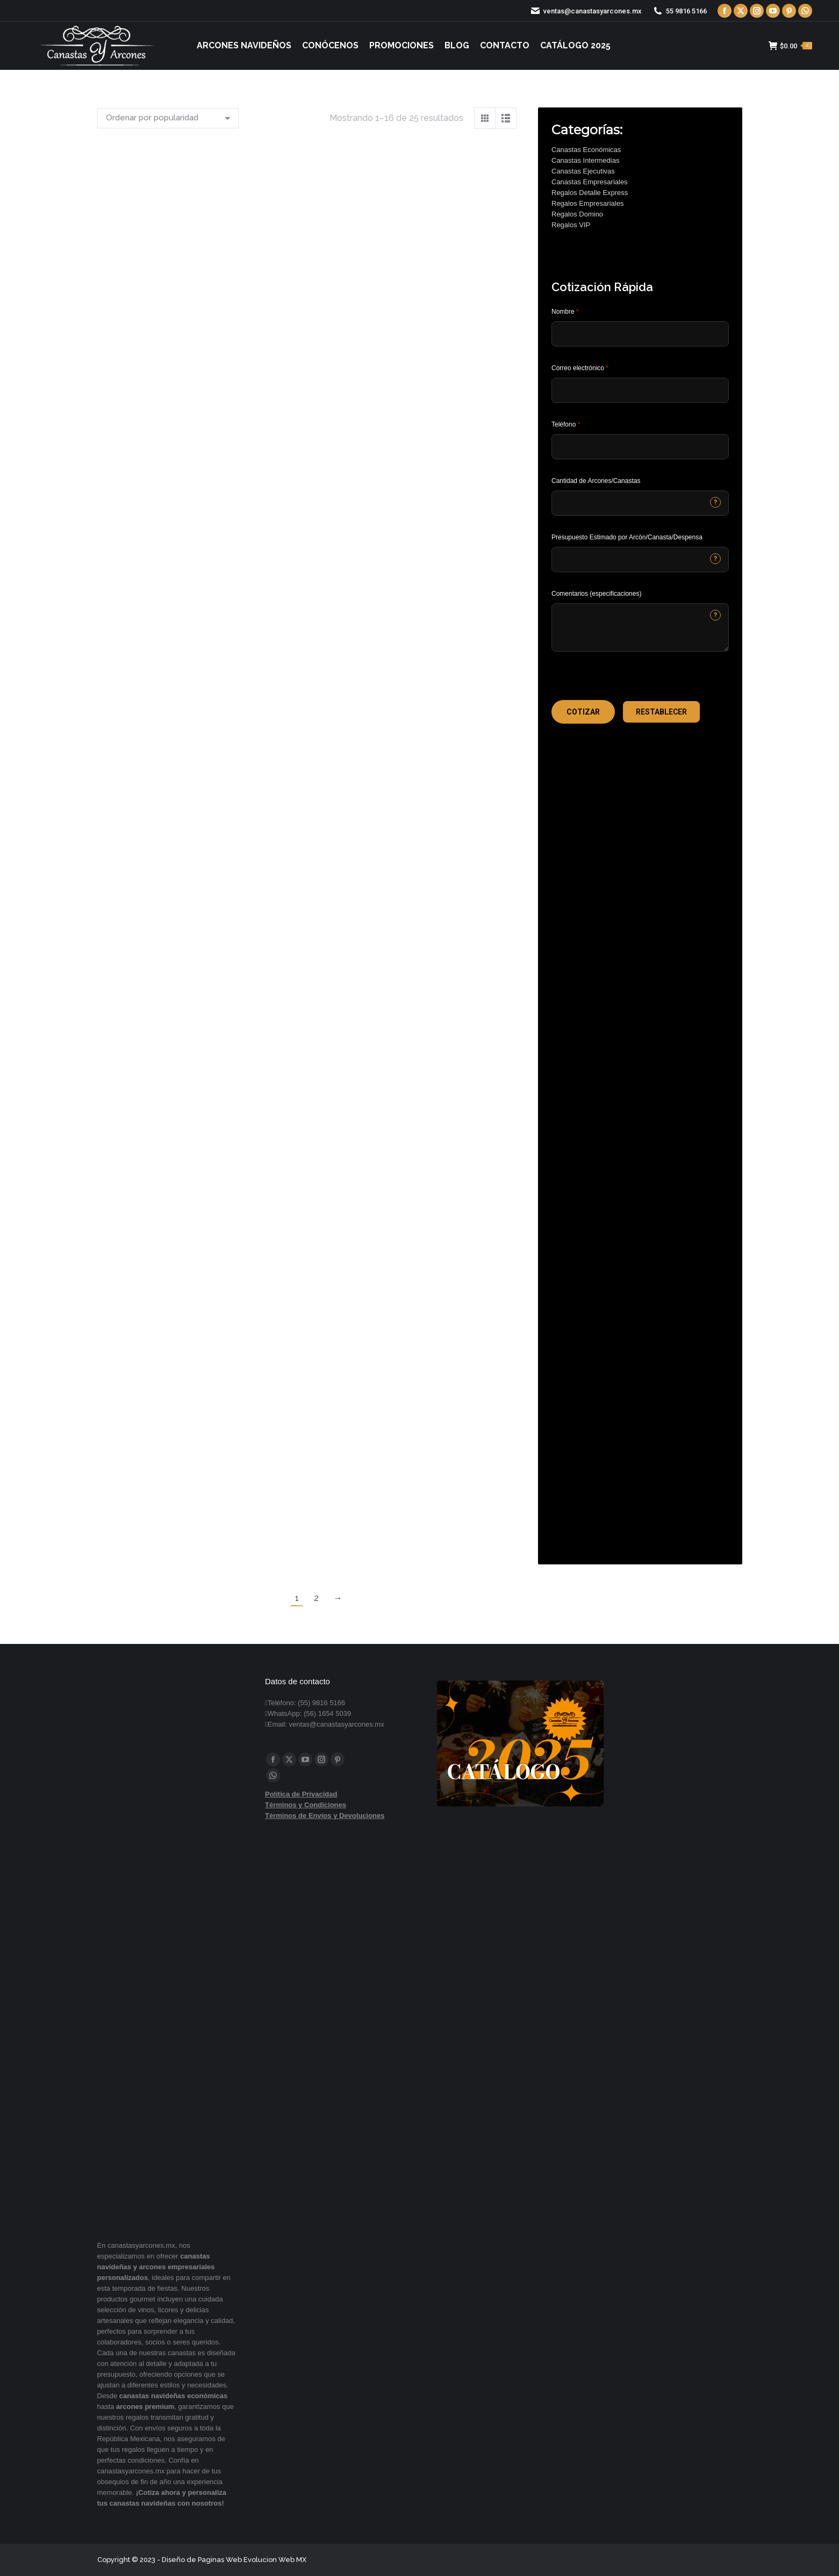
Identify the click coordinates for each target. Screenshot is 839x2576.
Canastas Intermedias (585, 160)
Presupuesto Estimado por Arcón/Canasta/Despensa (626, 537)
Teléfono (565, 424)
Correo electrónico (579, 368)
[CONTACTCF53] (640, 503)
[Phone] (640, 446)
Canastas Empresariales (589, 182)
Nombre (565, 311)
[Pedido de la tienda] (168, 118)
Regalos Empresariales (587, 203)
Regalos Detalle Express (589, 193)
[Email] (640, 390)
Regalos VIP (570, 225)
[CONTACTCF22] (640, 627)
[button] (583, 712)
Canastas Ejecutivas (583, 171)
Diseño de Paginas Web (202, 2560)
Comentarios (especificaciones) (596, 593)
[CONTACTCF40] (640, 559)
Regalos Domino (577, 214)
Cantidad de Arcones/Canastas (595, 481)
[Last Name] (640, 334)
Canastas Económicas (586, 150)
